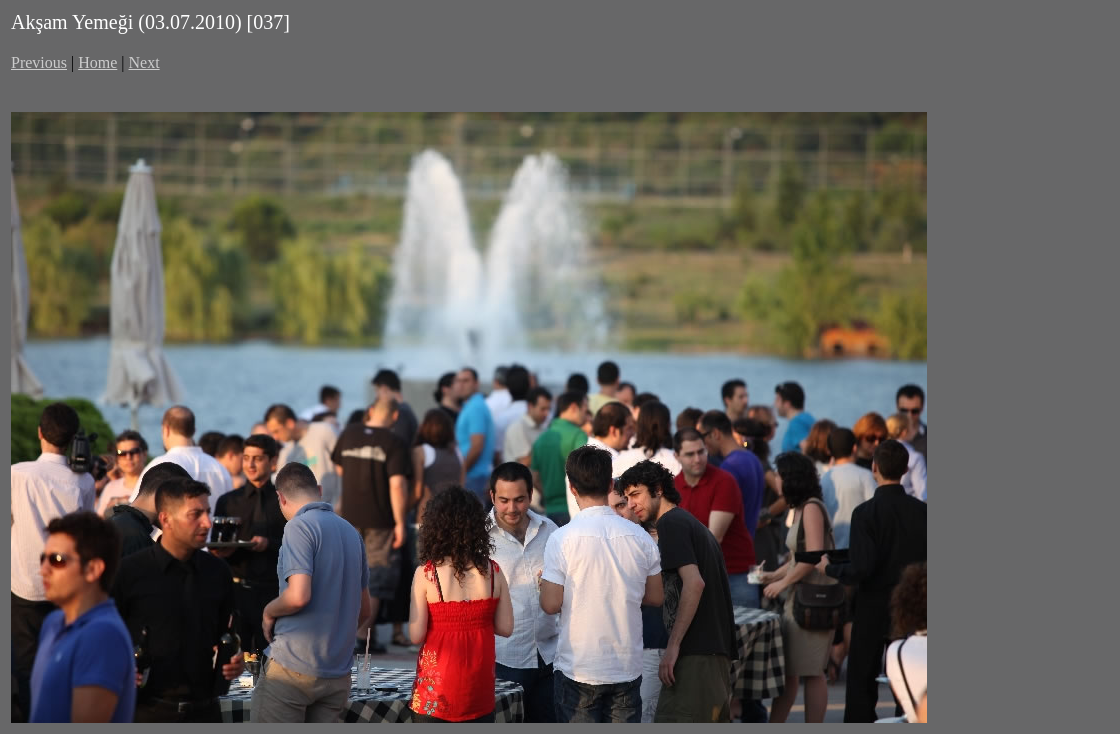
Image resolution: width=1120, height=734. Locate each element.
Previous (39, 62)
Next (144, 62)
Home (97, 62)
